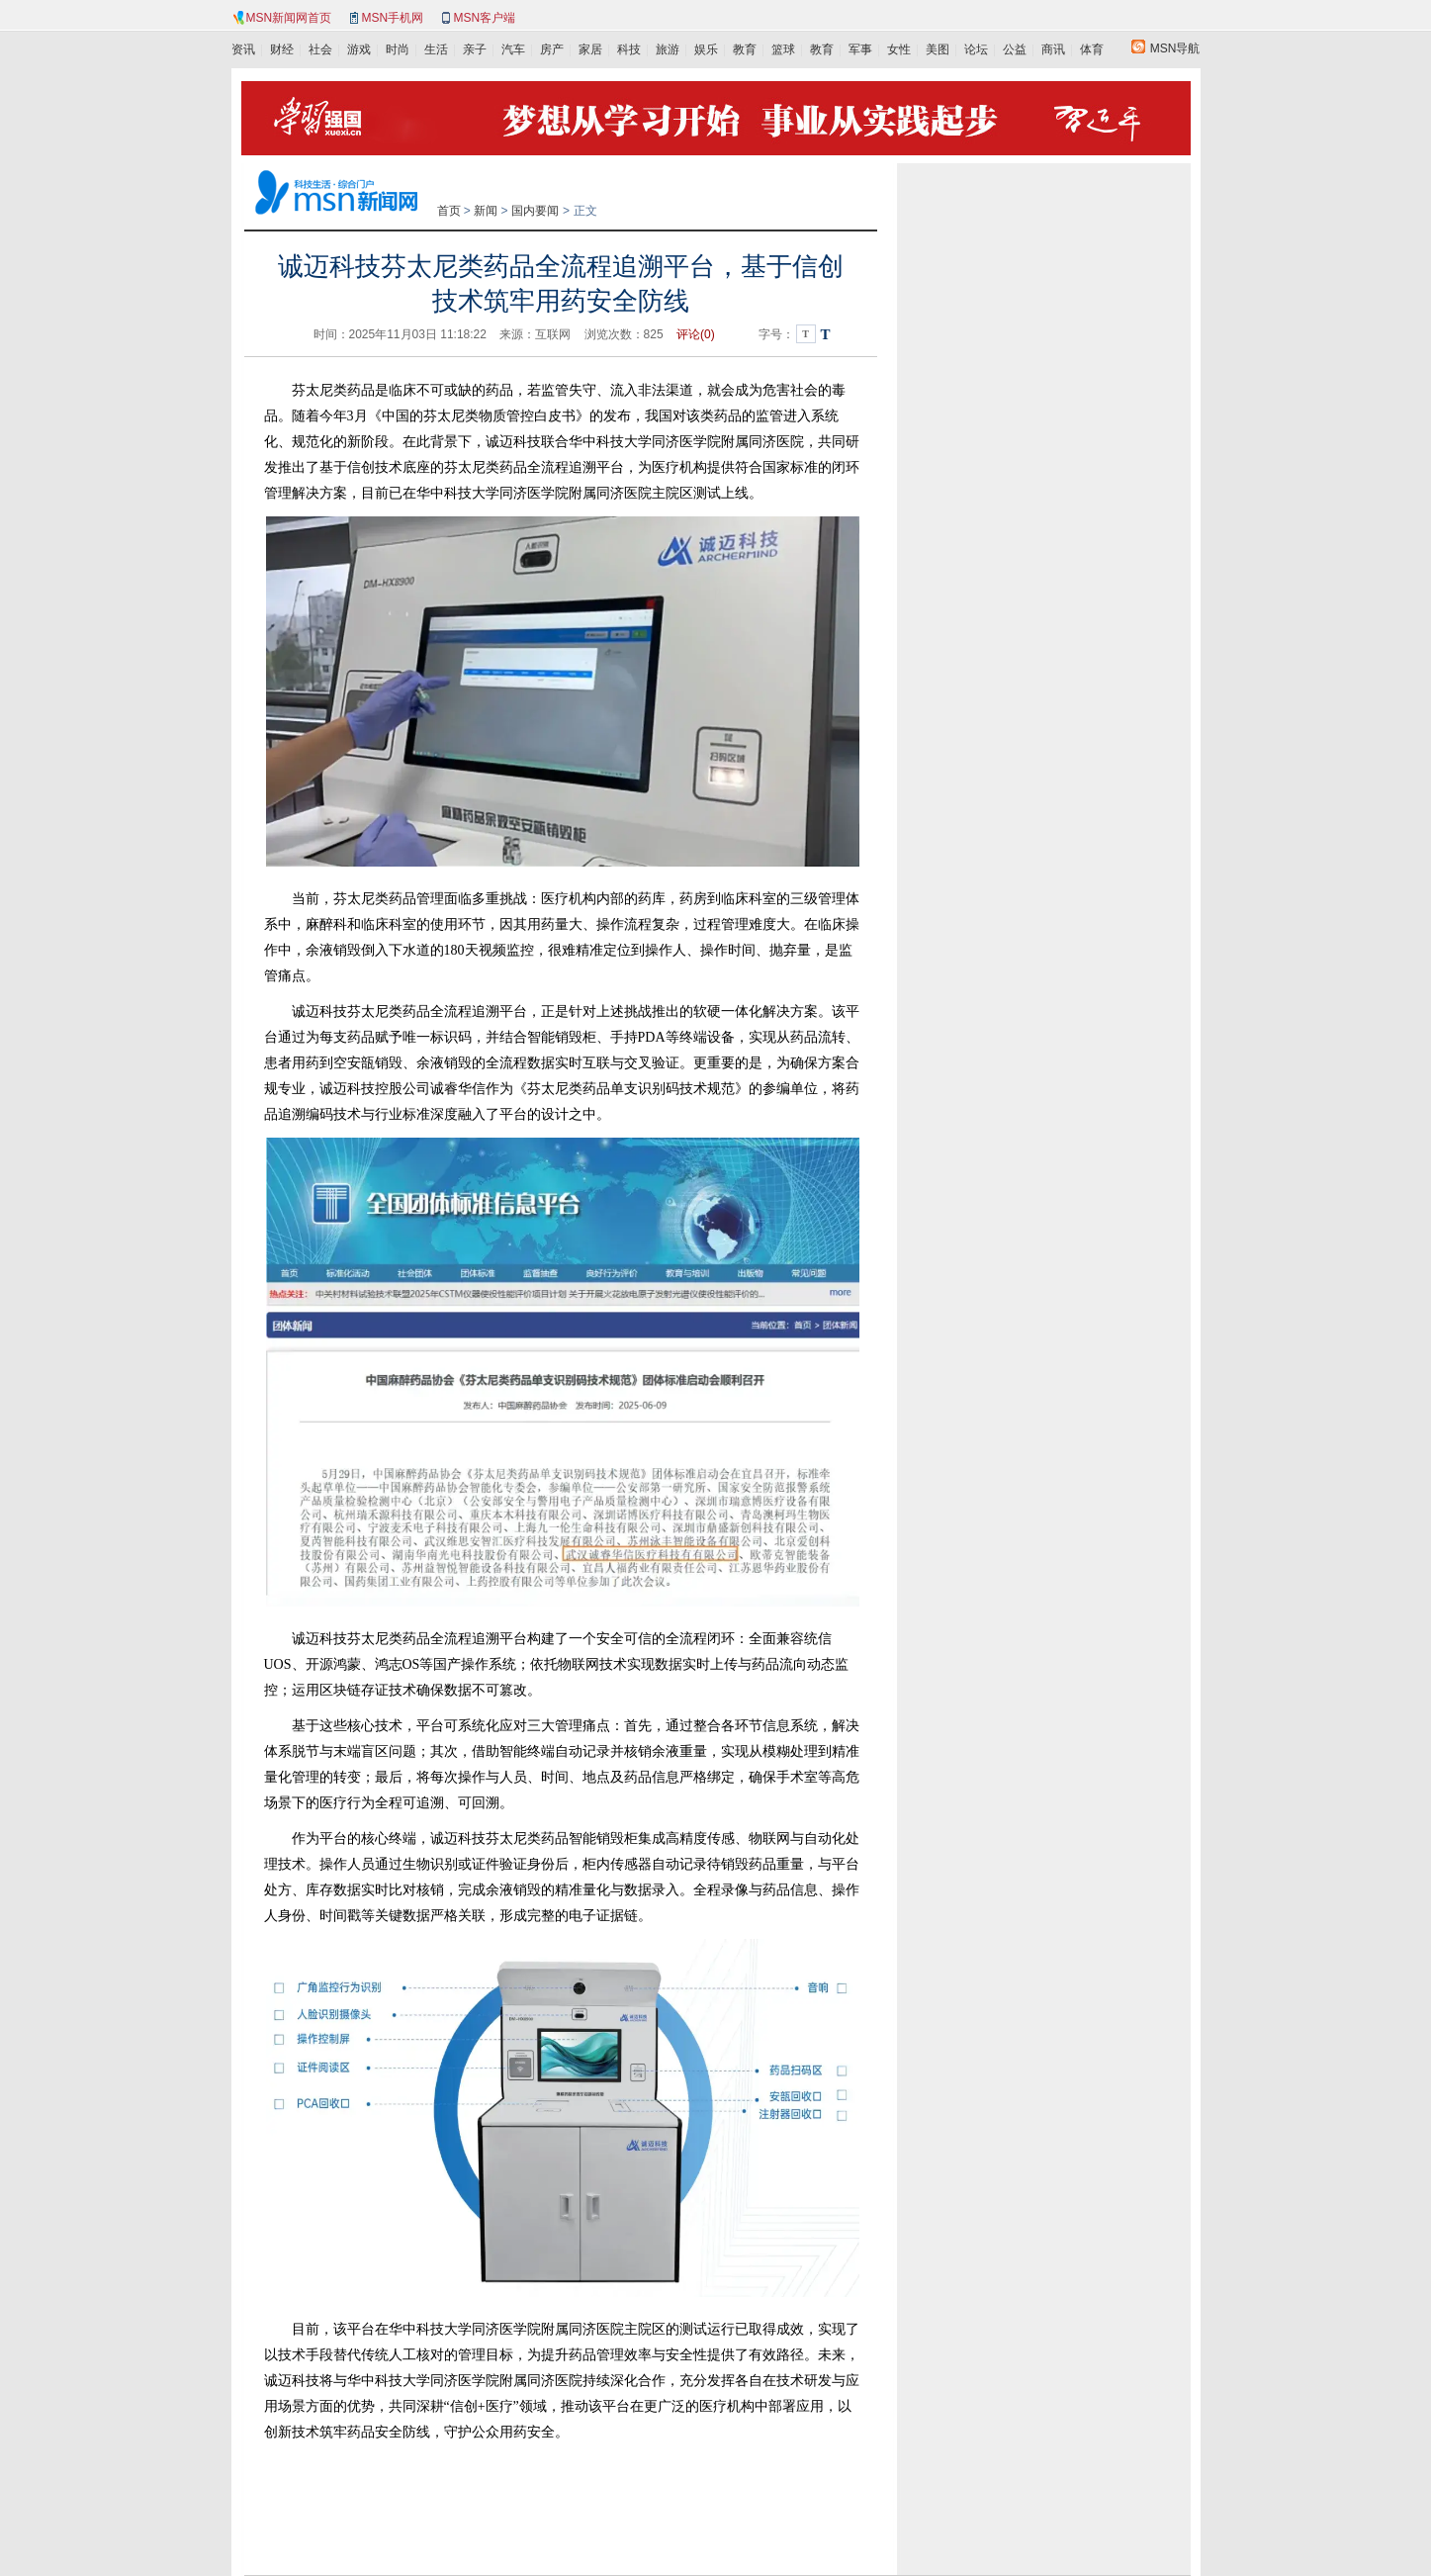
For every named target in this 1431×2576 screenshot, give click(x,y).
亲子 (475, 49)
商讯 (1053, 49)
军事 (860, 49)
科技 (629, 49)
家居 (590, 49)
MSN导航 (1175, 48)
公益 (1015, 49)
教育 (745, 49)
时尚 (397, 49)
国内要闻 (535, 211)
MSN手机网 (393, 18)
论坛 (976, 49)
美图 (937, 49)
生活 (436, 49)
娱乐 (706, 49)
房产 (552, 49)
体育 (1092, 49)
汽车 (513, 49)
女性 (899, 49)
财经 (282, 49)
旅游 (667, 49)
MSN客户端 (485, 18)
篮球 (783, 49)
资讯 (243, 49)
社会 (320, 49)
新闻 (485, 211)
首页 (449, 211)
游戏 (359, 49)
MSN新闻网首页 (289, 18)
